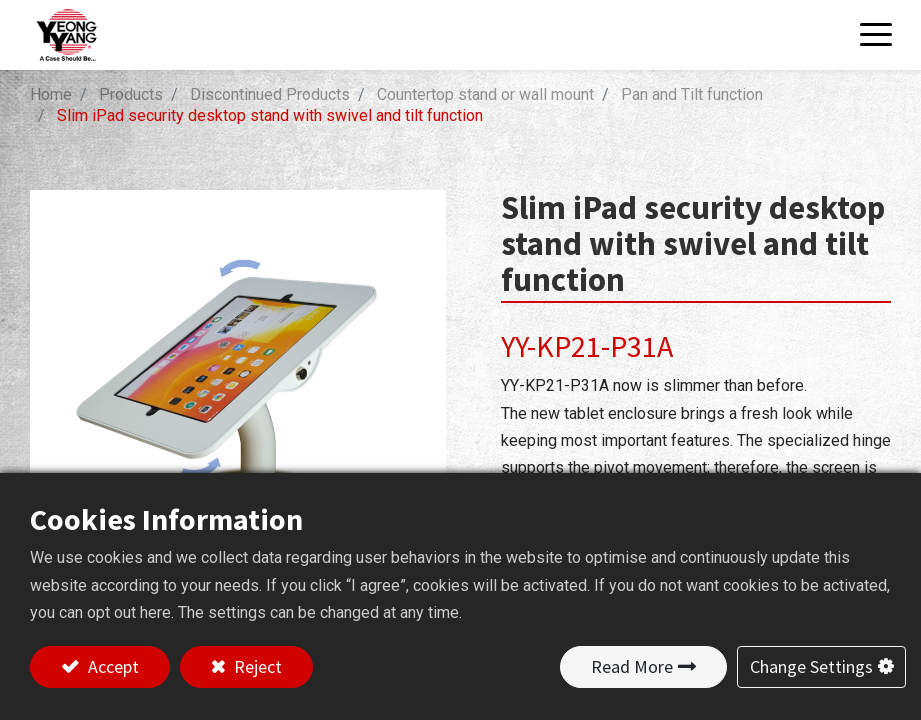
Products (131, 94)
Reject (256, 666)
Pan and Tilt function (692, 94)
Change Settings (811, 666)
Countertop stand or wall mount (485, 94)
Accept (111, 666)
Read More (632, 666)
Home (51, 94)
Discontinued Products (270, 94)
